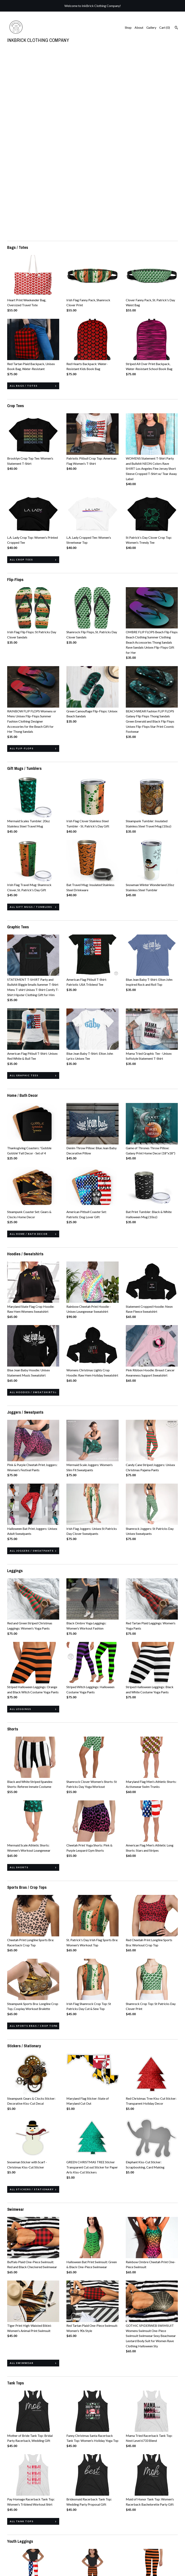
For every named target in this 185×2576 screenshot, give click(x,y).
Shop (128, 27)
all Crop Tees (21, 375)
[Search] (176, 28)
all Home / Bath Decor (29, 1050)
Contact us (14, 2561)
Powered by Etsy (137, 2554)
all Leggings (20, 1525)
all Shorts (19, 1683)
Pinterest (72, 2550)
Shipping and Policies (21, 2555)
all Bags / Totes (23, 201)
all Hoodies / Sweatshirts (32, 1208)
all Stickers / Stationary (32, 2005)
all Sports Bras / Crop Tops (34, 1841)
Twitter (71, 2555)
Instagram (73, 2544)
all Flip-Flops (21, 564)
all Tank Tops (21, 2337)
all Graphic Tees (24, 891)
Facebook (73, 2539)
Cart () (164, 27)
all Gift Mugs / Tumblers (31, 723)
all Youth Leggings (26, 2495)
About (139, 27)
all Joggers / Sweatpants (32, 1366)
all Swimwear (21, 2179)
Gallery (151, 27)
